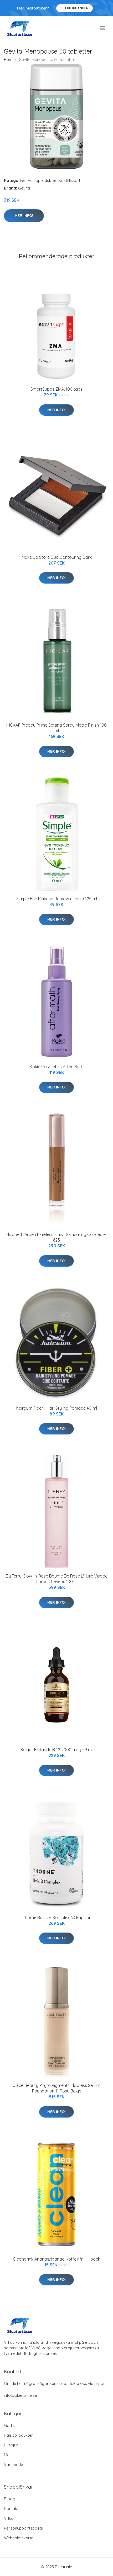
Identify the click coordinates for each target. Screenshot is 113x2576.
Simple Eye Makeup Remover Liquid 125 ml (56, 898)
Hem (8, 59)
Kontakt (11, 2508)
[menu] (103, 28)
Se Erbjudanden (74, 8)
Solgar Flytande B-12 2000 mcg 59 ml (56, 1749)
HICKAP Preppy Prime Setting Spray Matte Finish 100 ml (56, 727)
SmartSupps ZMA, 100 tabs (56, 389)
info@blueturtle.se (20, 2395)
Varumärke (14, 2464)
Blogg (9, 2498)
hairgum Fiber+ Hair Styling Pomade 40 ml (56, 1408)
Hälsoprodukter (42, 180)
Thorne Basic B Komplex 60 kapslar (57, 1917)
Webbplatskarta (18, 2537)
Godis (9, 2425)
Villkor (9, 2518)
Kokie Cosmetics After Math (56, 1066)
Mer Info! (24, 215)
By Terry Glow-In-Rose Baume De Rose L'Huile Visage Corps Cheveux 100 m (56, 1578)
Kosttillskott (69, 180)
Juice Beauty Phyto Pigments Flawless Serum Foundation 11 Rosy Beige (56, 2088)
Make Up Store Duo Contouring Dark (57, 557)
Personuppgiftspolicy (23, 2528)
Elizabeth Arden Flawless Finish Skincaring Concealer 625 (56, 1237)
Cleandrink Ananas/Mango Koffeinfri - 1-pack (56, 2259)
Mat (7, 2454)
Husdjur (11, 2444)
